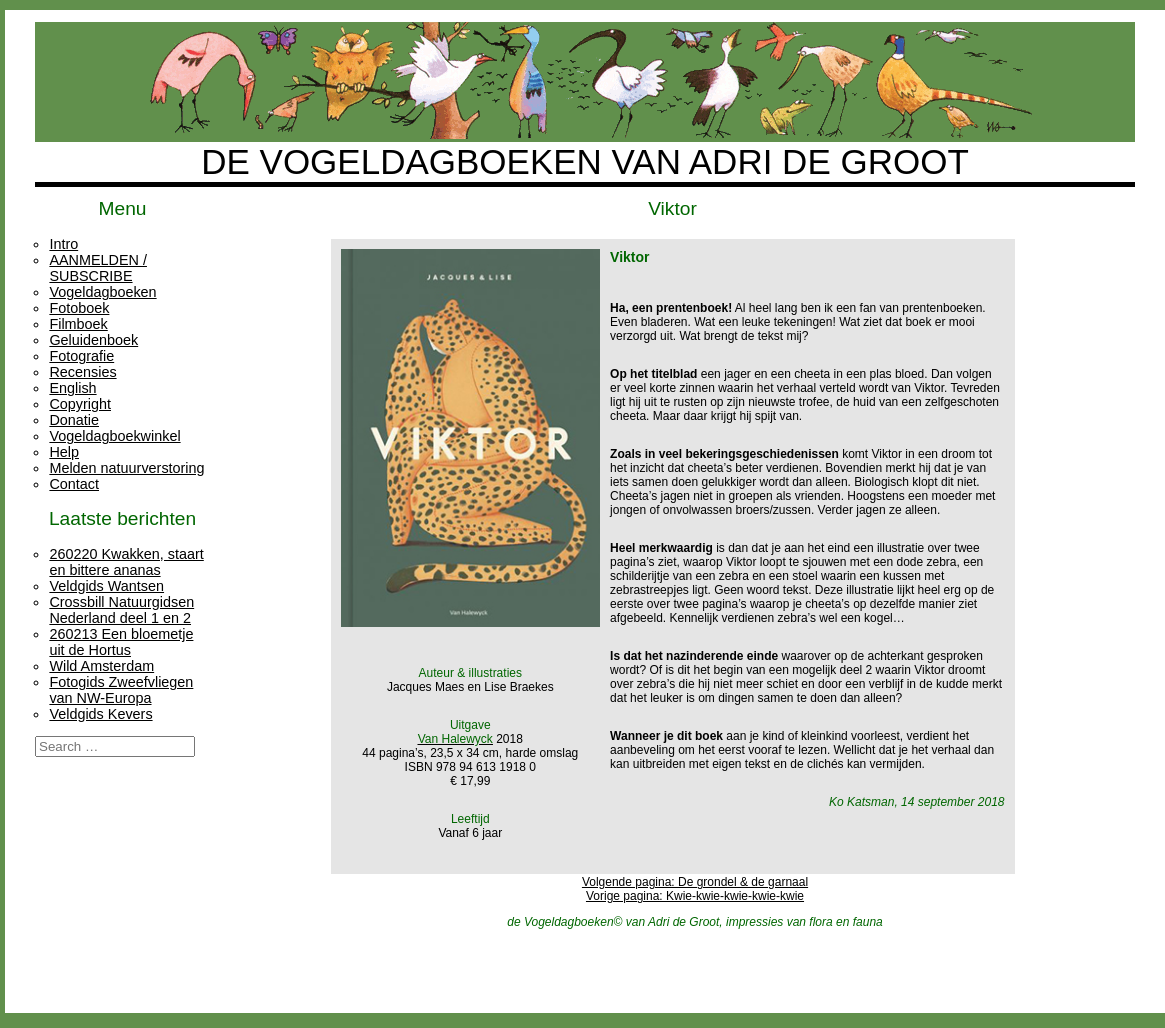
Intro (63, 244)
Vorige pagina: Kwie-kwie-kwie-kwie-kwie (695, 896)
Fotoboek (79, 308)
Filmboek (78, 324)
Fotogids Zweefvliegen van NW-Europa (121, 690)
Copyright (80, 404)
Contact (74, 484)
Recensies (82, 372)
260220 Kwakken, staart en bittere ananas (126, 562)
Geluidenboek (93, 340)
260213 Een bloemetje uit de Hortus (121, 642)
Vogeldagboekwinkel (114, 436)
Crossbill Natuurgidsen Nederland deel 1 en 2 (121, 610)
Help (64, 452)
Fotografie (81, 356)
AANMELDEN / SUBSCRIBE (98, 268)
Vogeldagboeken (102, 292)
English (72, 388)
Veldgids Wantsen (106, 586)
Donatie (74, 420)
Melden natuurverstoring (126, 468)
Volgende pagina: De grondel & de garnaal (695, 882)
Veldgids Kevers (100, 714)
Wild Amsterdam (101, 666)
